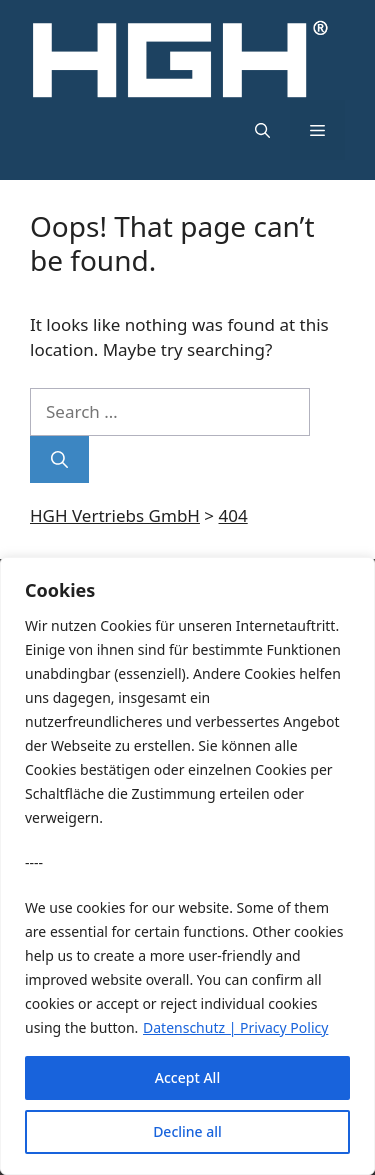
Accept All (187, 1077)
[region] (187, 866)
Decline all (187, 1131)
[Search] (59, 460)
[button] (262, 130)
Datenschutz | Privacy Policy (235, 1027)
